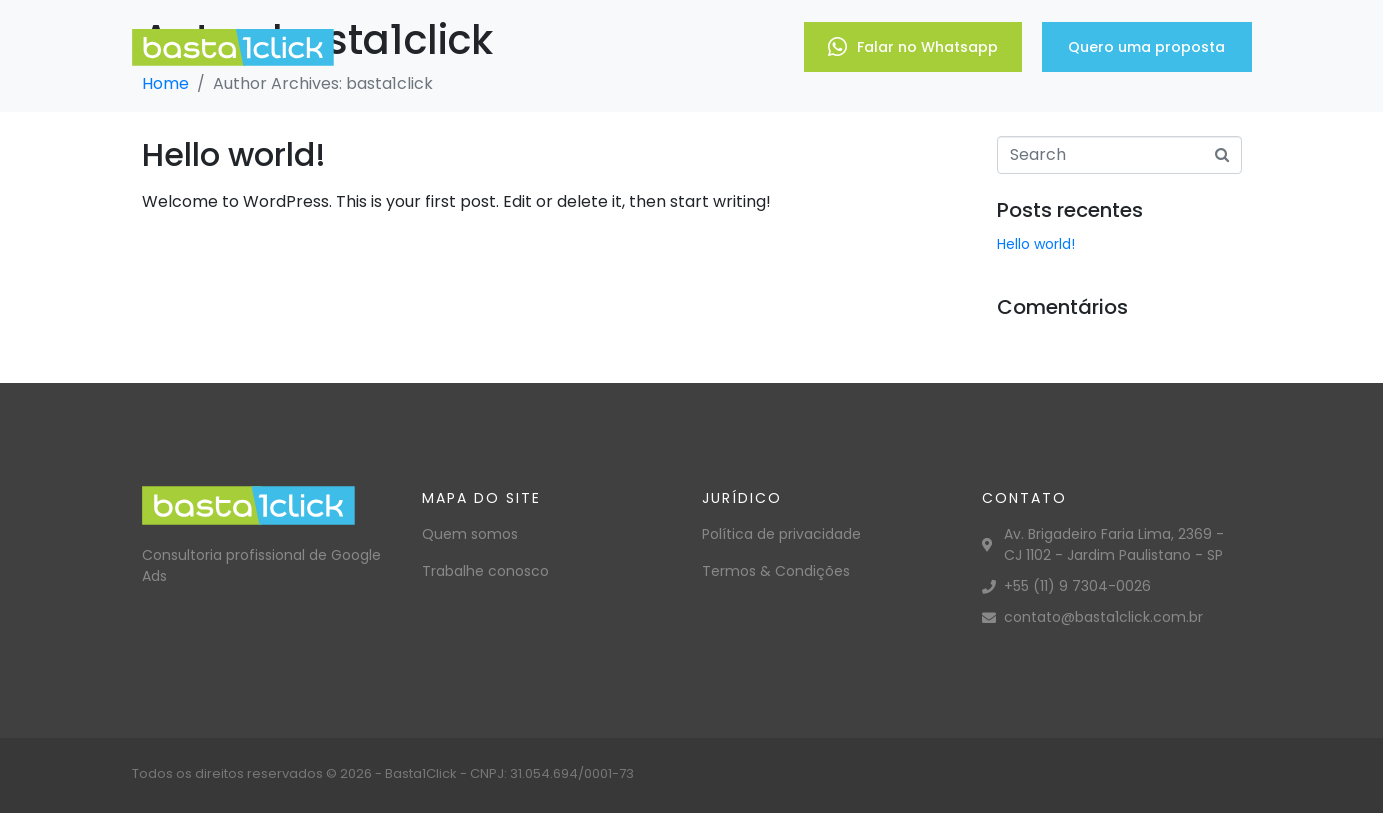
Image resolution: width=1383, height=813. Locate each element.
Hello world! (234, 154)
